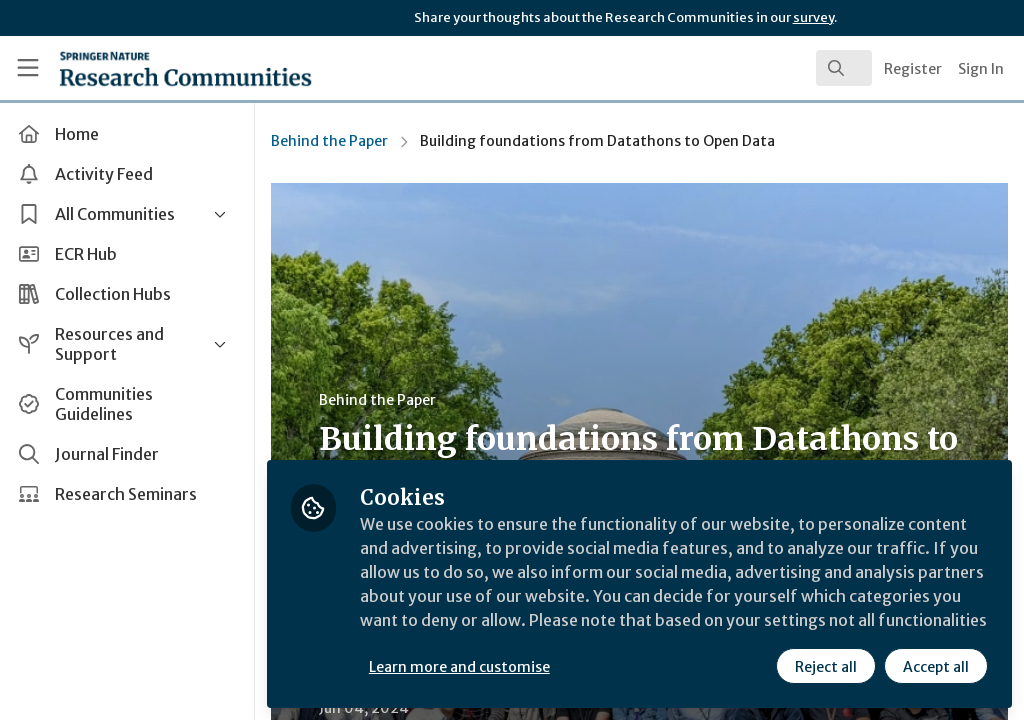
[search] (844, 68)
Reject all (826, 667)
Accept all (936, 667)
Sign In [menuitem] (981, 69)
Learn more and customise (460, 667)
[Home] (150, 68)
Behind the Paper (330, 141)
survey (813, 17)
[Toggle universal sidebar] (28, 68)
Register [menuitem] (913, 69)
